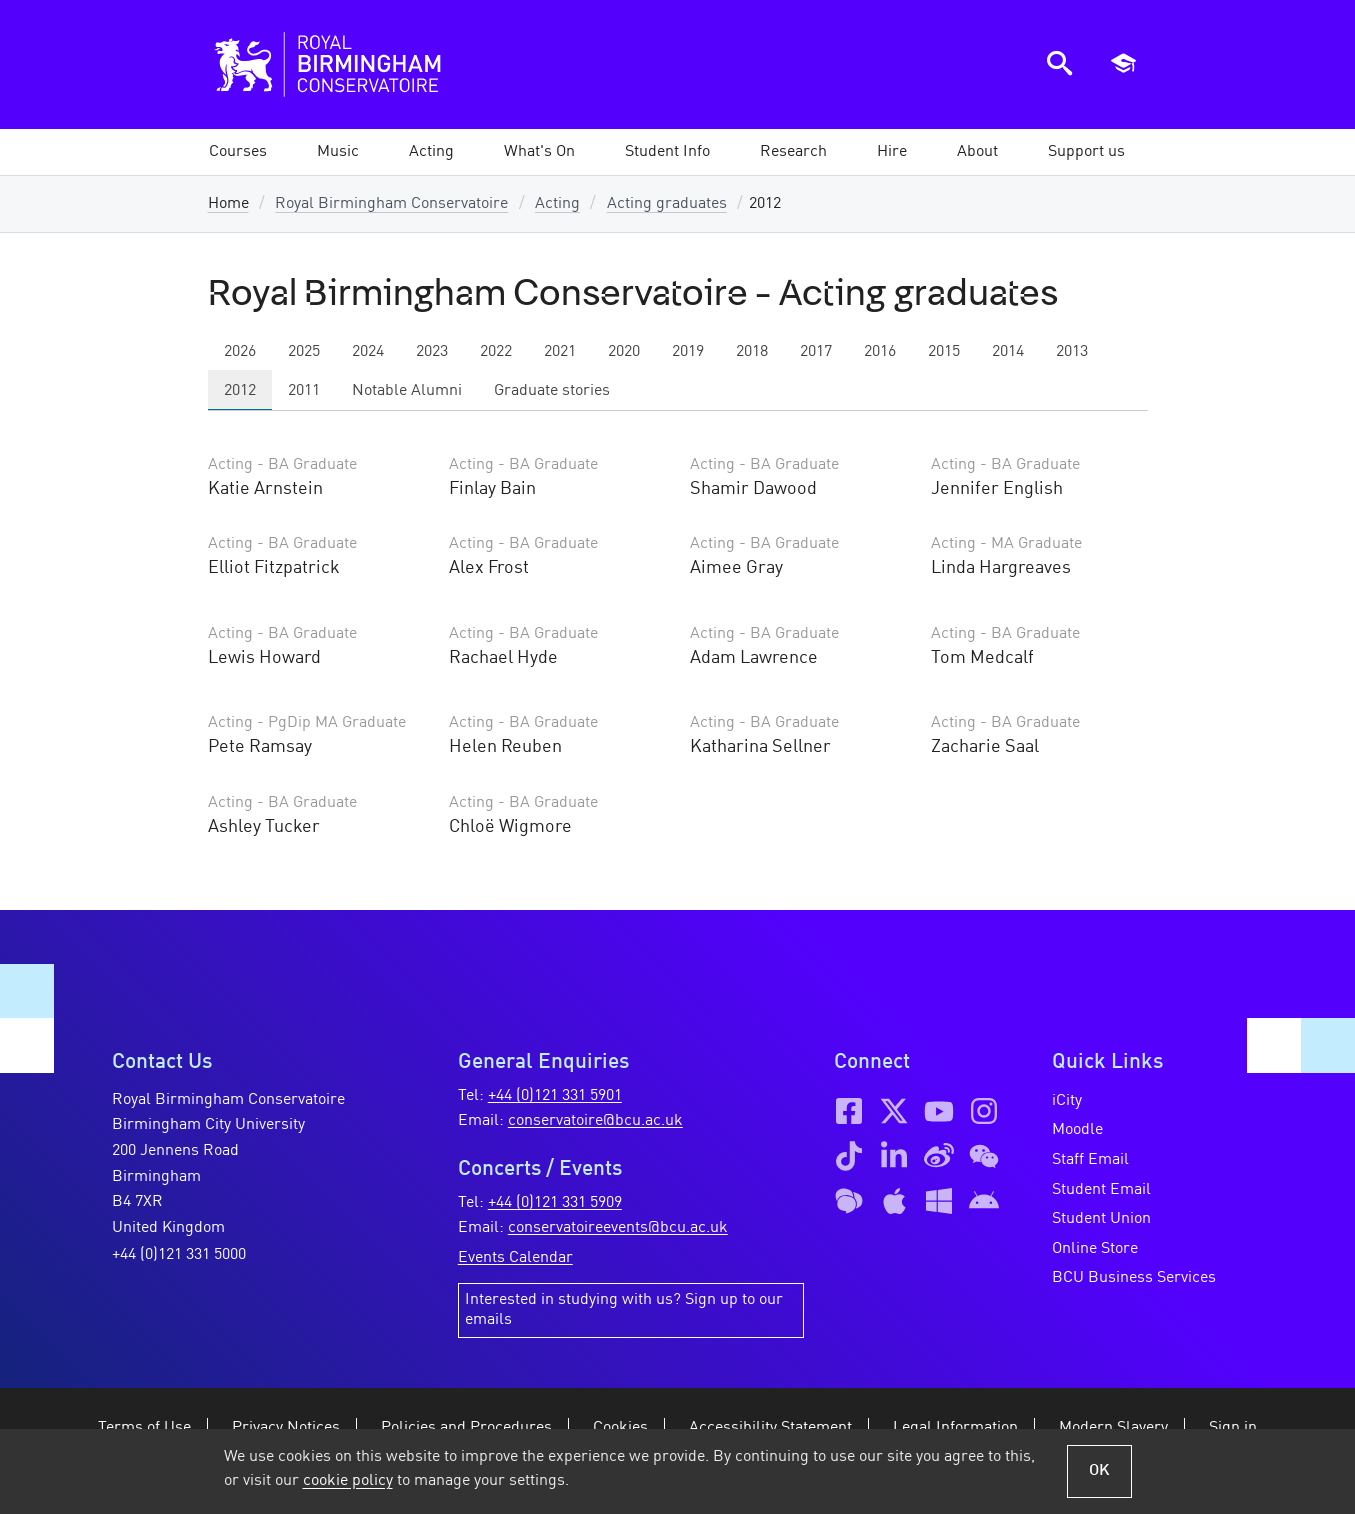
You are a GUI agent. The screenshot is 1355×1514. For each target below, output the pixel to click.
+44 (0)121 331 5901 (555, 1096)
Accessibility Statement (770, 1428)
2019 (688, 352)
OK (1099, 1471)
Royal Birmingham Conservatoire (391, 204)
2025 (304, 352)
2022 (496, 352)
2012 (240, 391)
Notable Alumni (407, 391)
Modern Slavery (1113, 1428)
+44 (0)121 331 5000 (179, 1255)
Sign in (1233, 1428)
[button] (338, 152)
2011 (304, 391)
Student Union (1101, 1219)
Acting (557, 204)
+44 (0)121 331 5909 (555, 1203)
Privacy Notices (286, 1428)
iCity (1067, 1101)
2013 (1072, 352)
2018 (752, 352)
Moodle (1077, 1130)
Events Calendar (515, 1258)
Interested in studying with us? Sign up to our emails (624, 1310)
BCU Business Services (1134, 1278)
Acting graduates (667, 204)
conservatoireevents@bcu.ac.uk (618, 1228)
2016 (880, 352)
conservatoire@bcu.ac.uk (595, 1121)
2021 (560, 352)
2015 (944, 352)
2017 (816, 352)
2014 (1008, 352)
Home (228, 204)
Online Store (1095, 1249)
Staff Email (1090, 1160)
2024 (368, 352)
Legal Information (955, 1428)
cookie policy (348, 1481)
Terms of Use (144, 1428)
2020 (624, 352)
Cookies (620, 1428)
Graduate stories (552, 391)
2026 (240, 352)
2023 (432, 352)
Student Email (1101, 1190)
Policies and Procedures (466, 1428)
